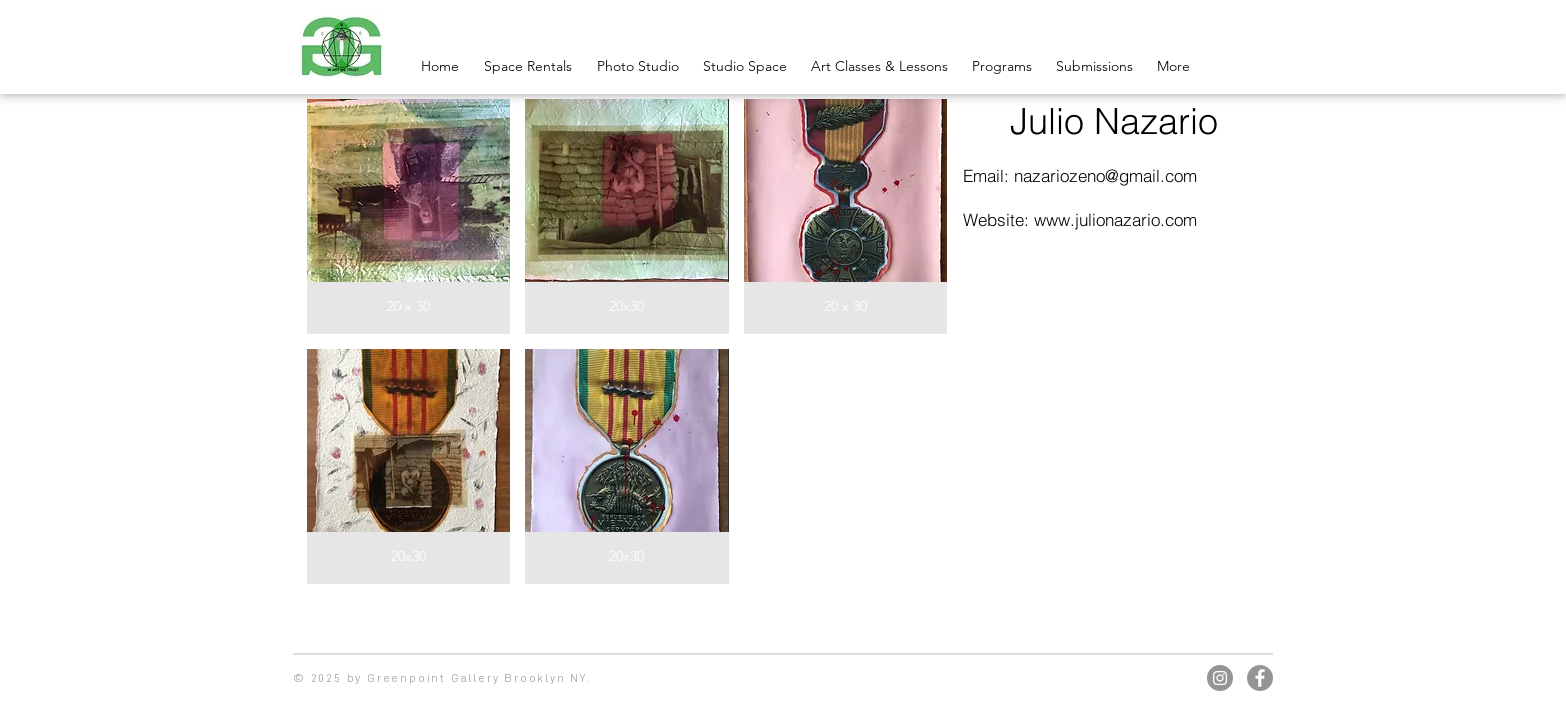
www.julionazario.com (1115, 219)
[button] (408, 216)
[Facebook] (1260, 678)
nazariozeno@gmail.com (1105, 175)
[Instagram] (1220, 678)
